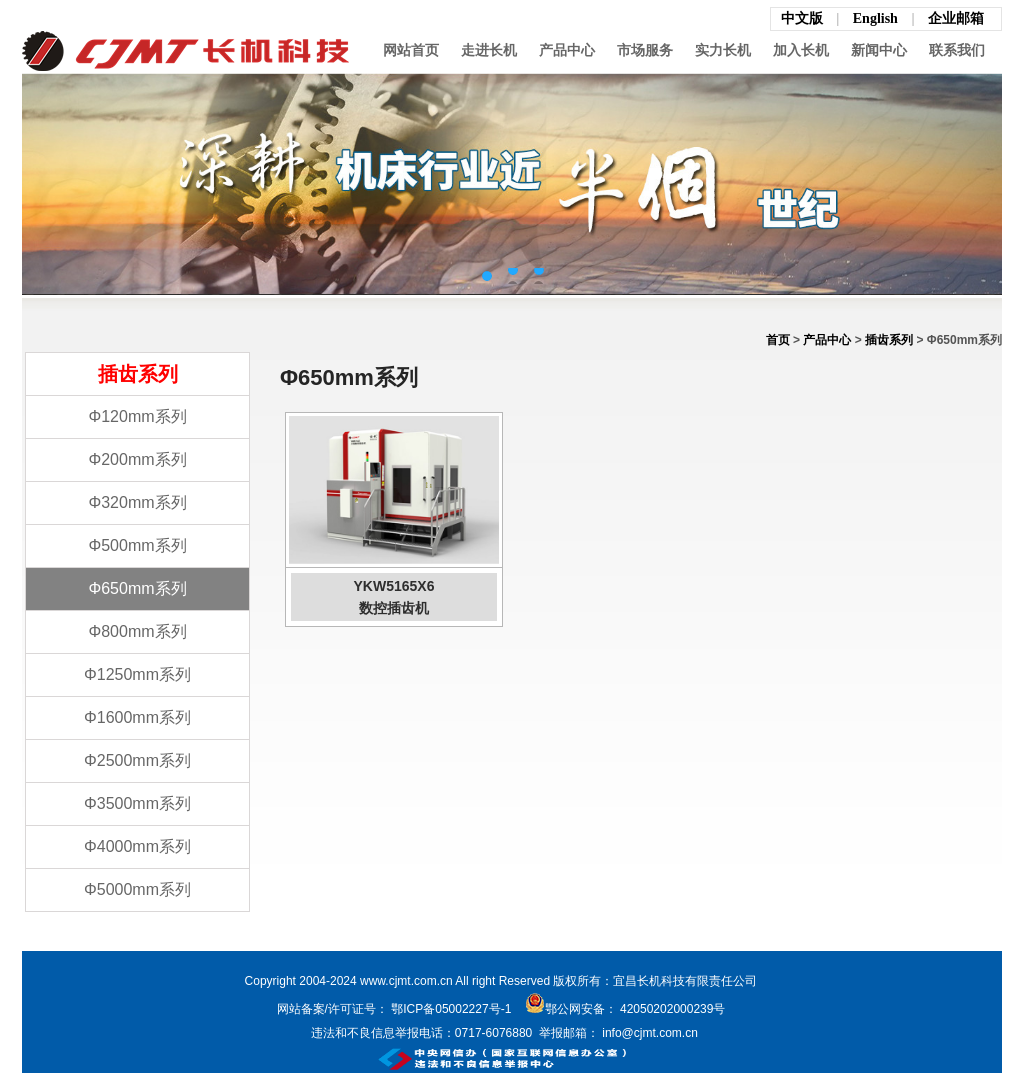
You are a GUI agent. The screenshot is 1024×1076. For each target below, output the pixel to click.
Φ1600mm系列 (137, 717)
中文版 (802, 18)
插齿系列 (889, 340)
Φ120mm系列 (137, 416)
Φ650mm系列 (137, 588)
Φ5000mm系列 (137, 889)
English (877, 18)
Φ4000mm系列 (137, 846)
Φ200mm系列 (137, 459)
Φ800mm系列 (137, 631)
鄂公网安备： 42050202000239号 (625, 1009)
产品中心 (827, 340)
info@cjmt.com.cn (648, 1033)
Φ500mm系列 (137, 545)
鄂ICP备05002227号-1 (451, 1009)
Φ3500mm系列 (137, 803)
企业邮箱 (956, 18)
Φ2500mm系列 (137, 760)
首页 (778, 340)
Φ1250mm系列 (137, 674)
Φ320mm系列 (137, 502)
